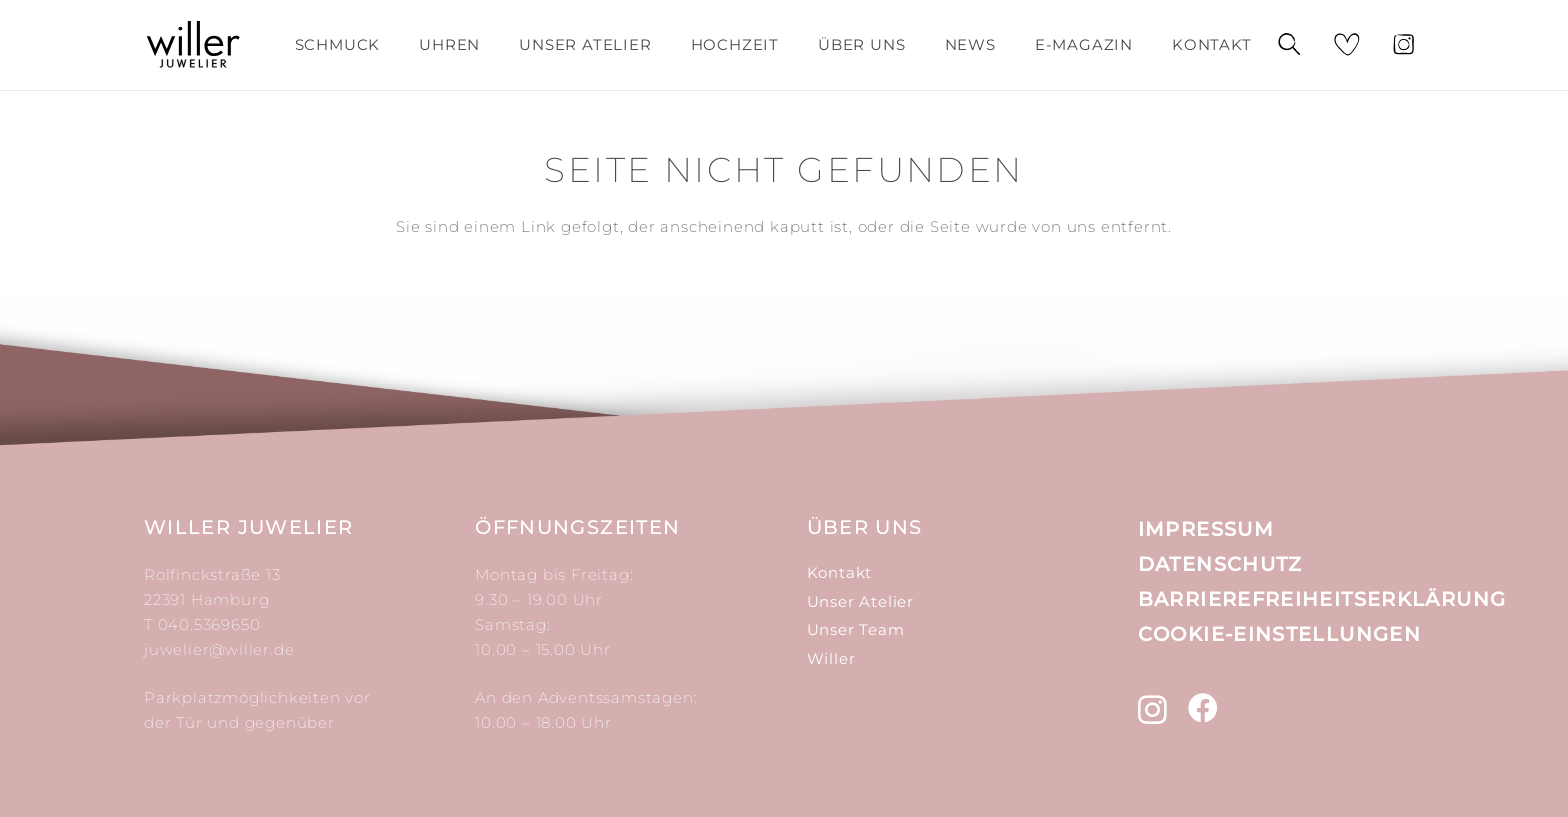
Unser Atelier (860, 601)
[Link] (193, 45)
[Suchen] (1288, 45)
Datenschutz (1220, 564)
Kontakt (840, 572)
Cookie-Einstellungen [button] (1279, 634)
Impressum (1206, 529)
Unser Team (856, 629)
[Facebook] (1203, 708)
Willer (831, 658)
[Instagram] (1153, 709)
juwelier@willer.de (219, 649)
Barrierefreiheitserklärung (1322, 599)
